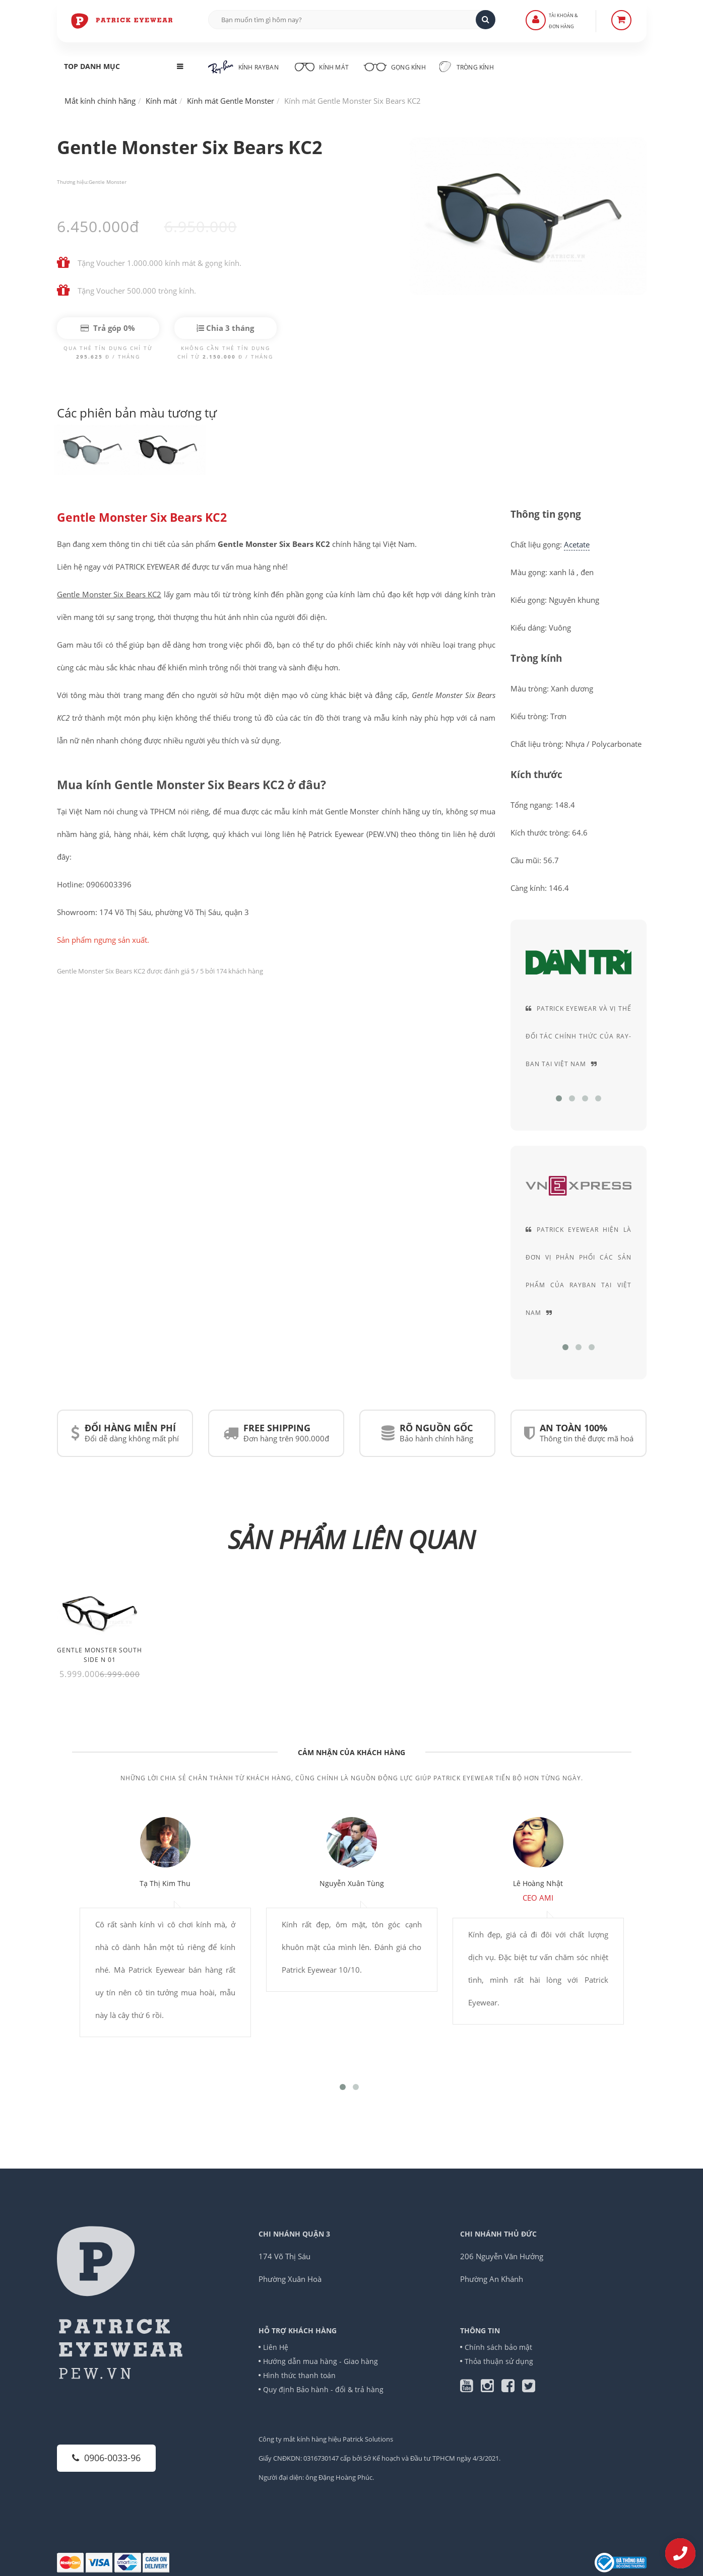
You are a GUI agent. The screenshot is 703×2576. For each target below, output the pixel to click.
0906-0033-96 (106, 2458)
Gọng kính (394, 66)
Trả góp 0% (108, 328)
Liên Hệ (276, 2347)
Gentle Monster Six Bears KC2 (142, 518)
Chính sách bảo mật (499, 2347)
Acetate (577, 544)
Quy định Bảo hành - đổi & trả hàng (324, 2389)
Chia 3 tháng (225, 328)
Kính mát (321, 66)
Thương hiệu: (73, 181)
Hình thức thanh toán (300, 2375)
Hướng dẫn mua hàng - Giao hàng (321, 2361)
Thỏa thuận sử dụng (499, 2361)
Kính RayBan (243, 67)
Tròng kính (466, 66)
